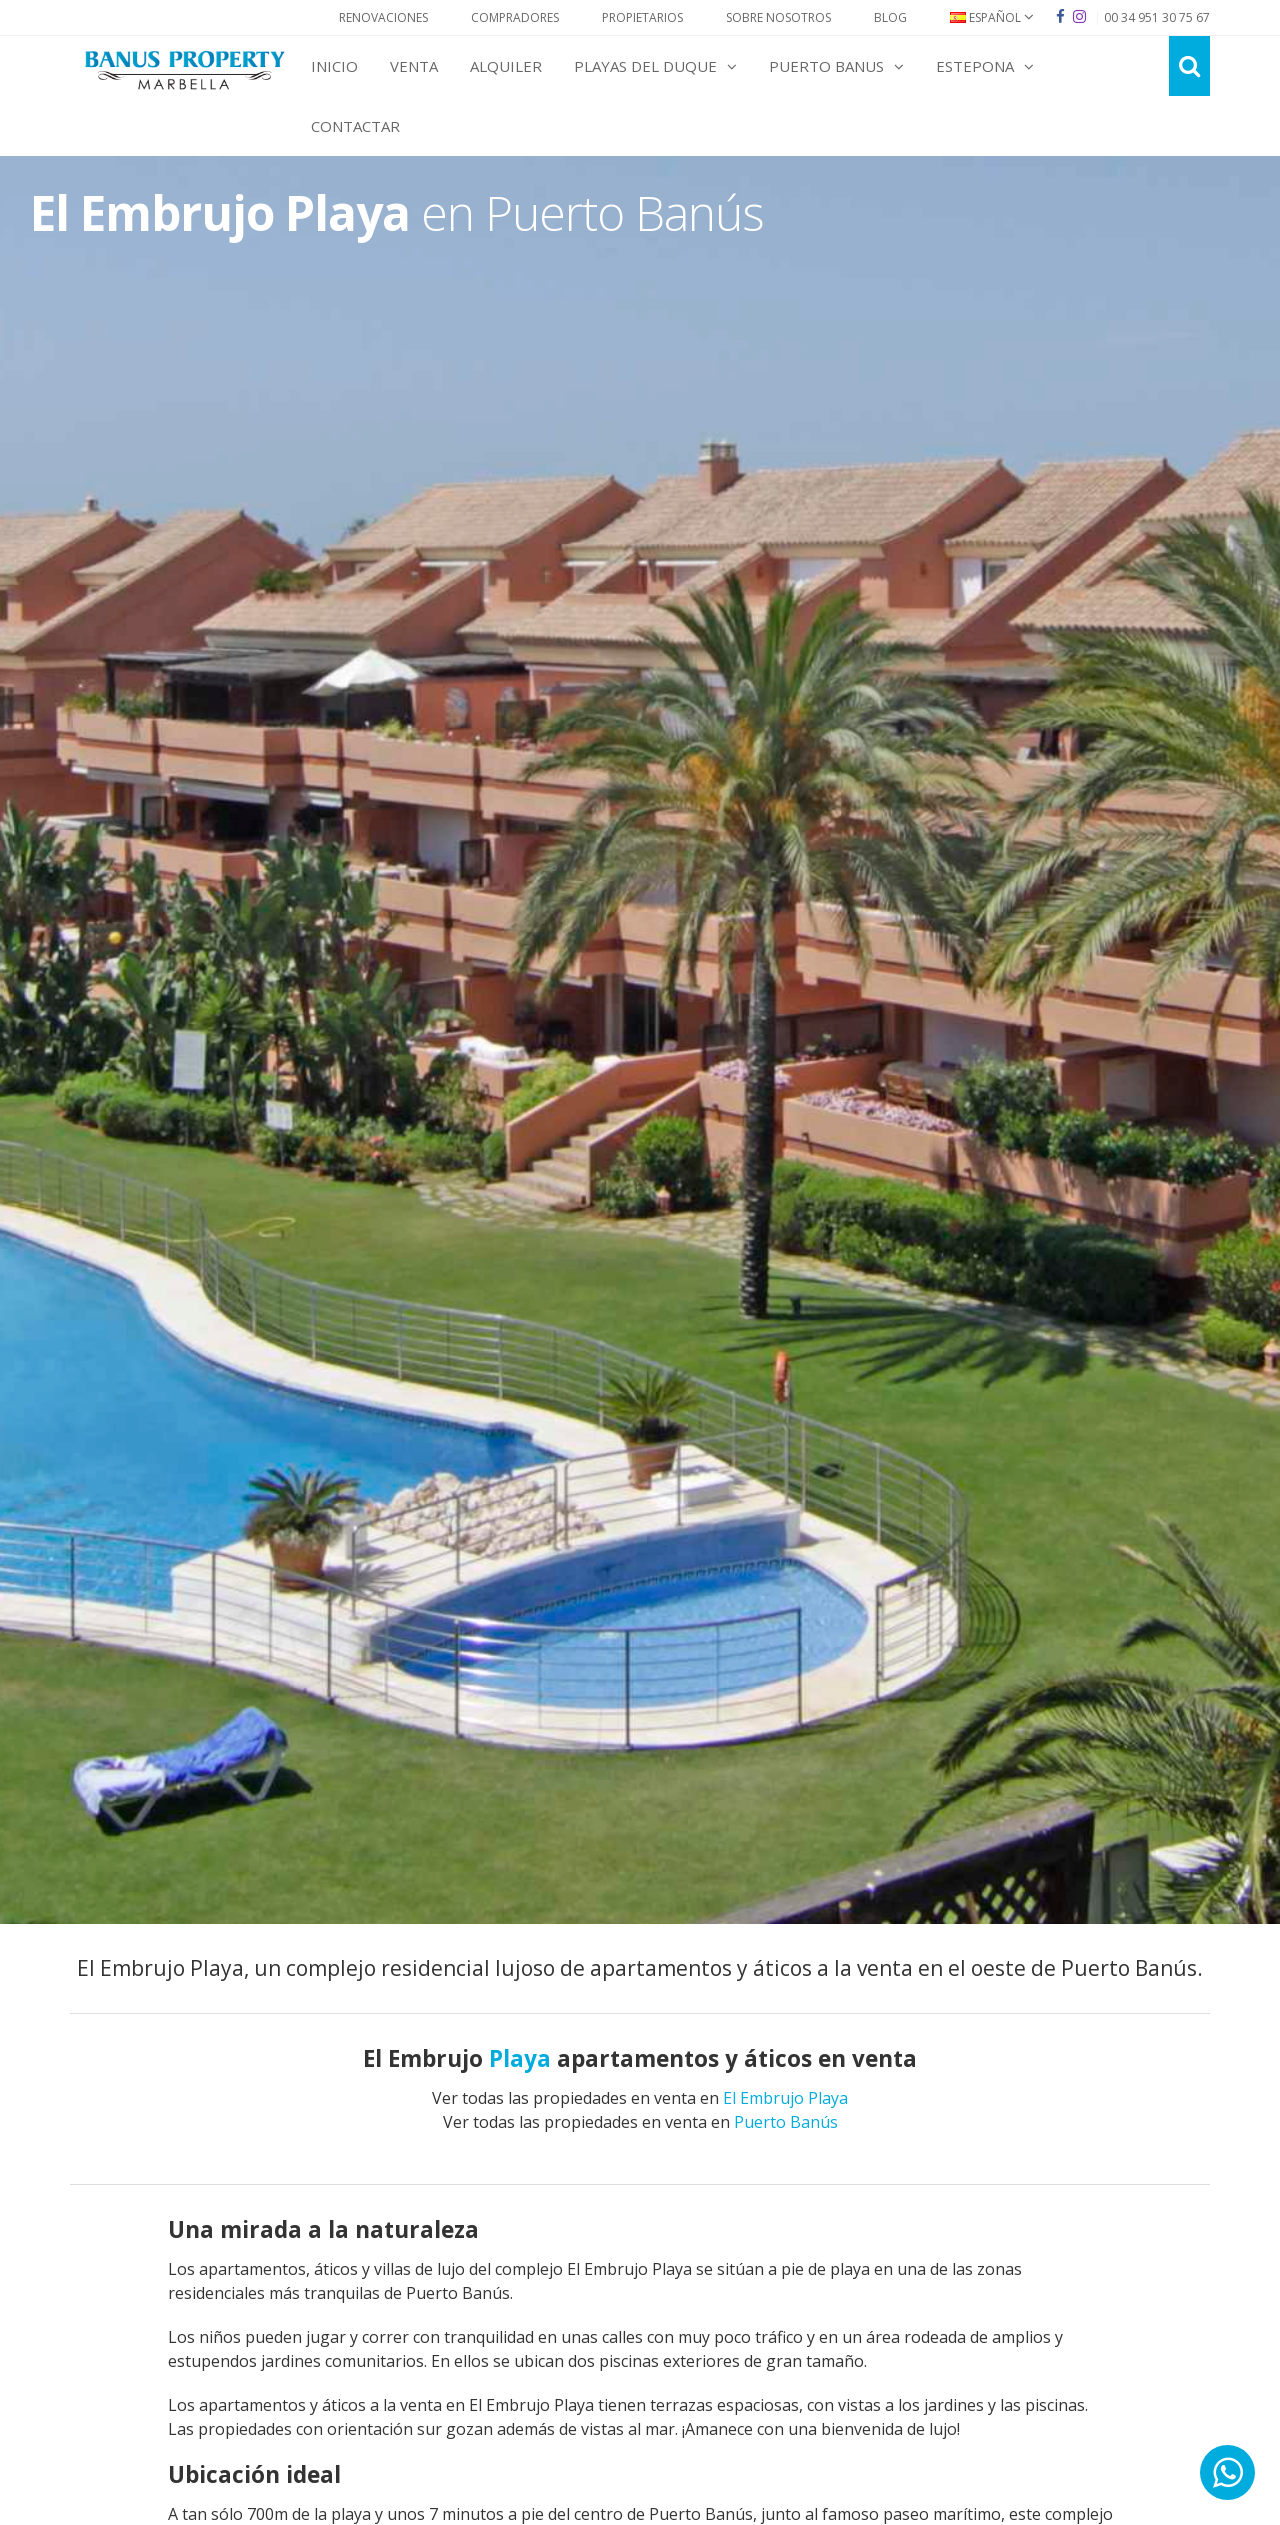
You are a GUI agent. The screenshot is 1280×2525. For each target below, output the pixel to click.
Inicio (334, 66)
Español (992, 17)
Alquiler (506, 66)
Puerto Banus (836, 66)
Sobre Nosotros (778, 17)
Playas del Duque (655, 66)
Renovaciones (383, 17)
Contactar (355, 126)
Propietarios (642, 17)
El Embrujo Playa (785, 2098)
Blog (890, 17)
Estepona (985, 66)
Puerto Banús (786, 2122)
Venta (414, 66)
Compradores (515, 17)
